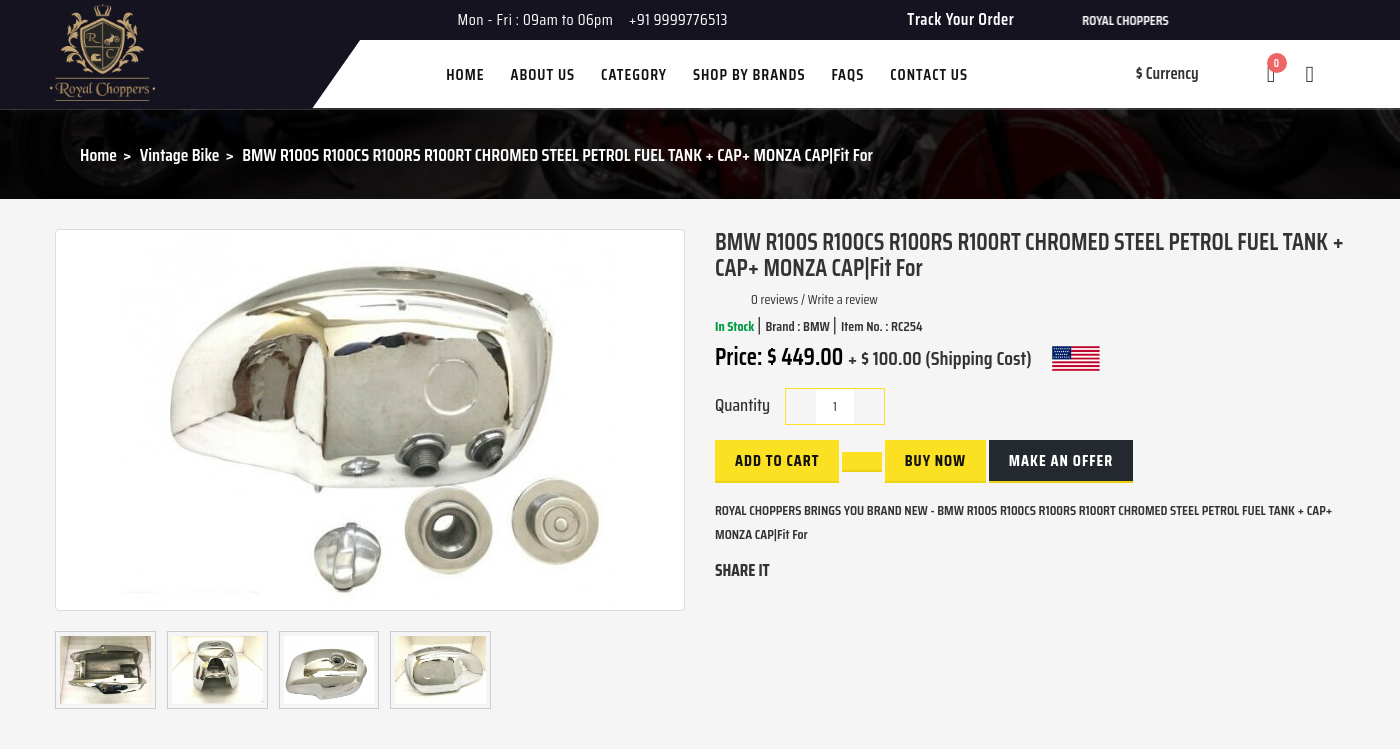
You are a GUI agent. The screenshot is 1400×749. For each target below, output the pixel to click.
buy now (935, 460)
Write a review (843, 299)
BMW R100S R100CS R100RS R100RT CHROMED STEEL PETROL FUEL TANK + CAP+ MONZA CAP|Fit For (557, 155)
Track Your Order (960, 19)
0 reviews (774, 299)
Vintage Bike (180, 155)
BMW (817, 326)
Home (98, 155)
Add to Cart (777, 460)
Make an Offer (1061, 460)
